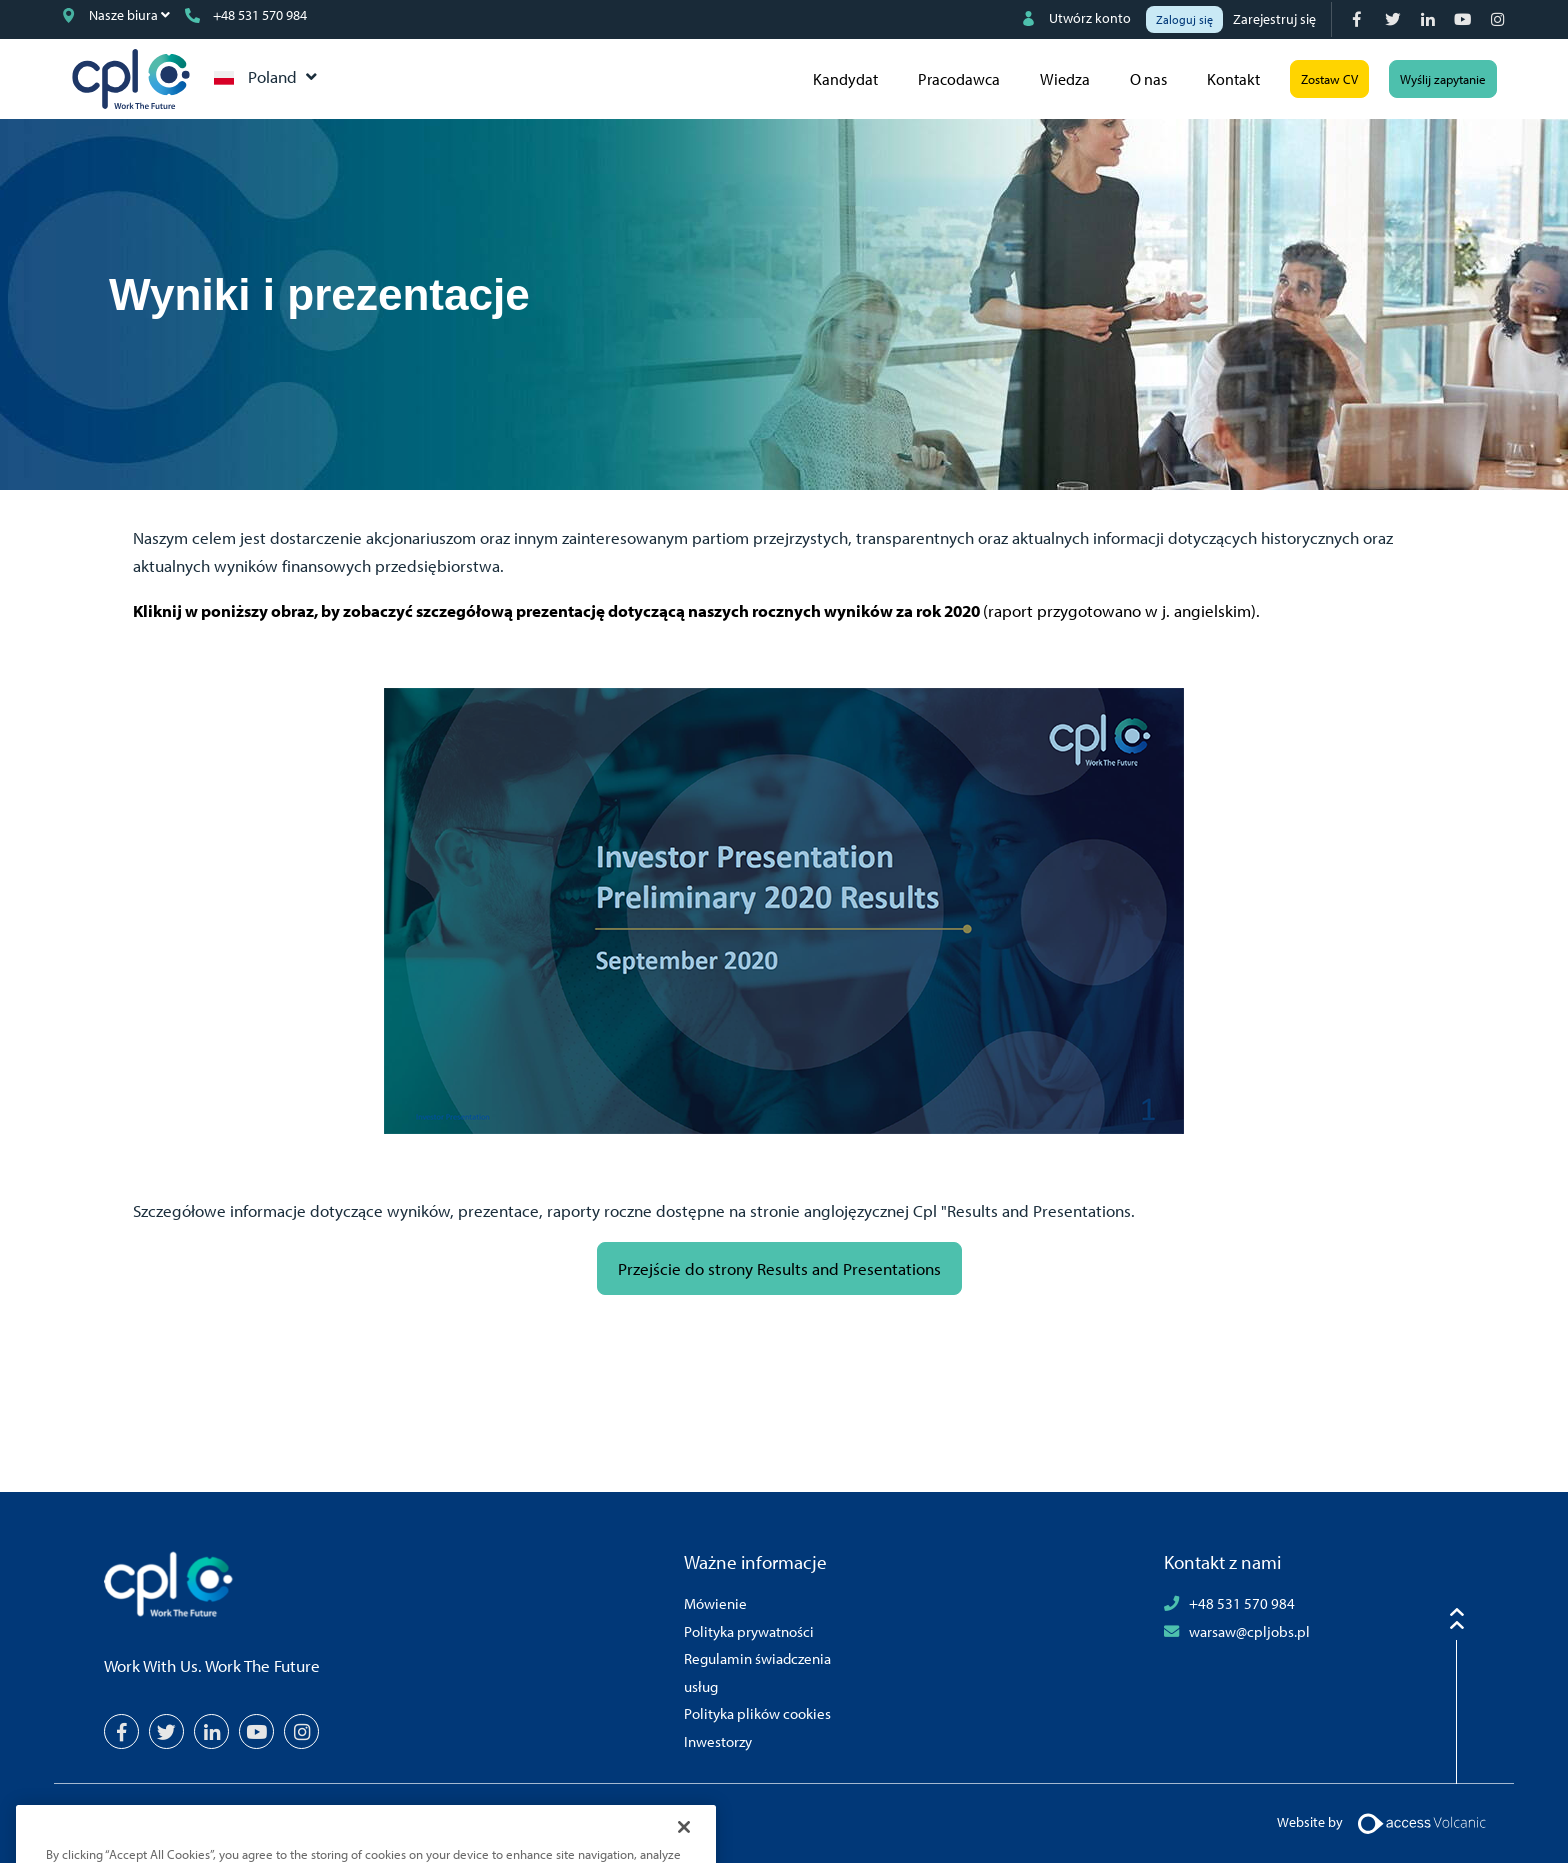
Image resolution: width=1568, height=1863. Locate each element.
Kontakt (1233, 79)
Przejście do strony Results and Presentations (779, 1268)
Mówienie (715, 1603)
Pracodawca (959, 79)
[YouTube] (1464, 19)
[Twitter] (1394, 19)
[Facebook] (1359, 19)
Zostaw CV (1329, 79)
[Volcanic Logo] (1421, 1822)
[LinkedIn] (1429, 19)
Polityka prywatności (749, 1631)
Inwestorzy (718, 1741)
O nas (1148, 79)
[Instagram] (1499, 19)
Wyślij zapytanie (1443, 79)
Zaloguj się (1184, 19)
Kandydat (845, 79)
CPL (131, 79)
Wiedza (1065, 79)
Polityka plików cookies (757, 1713)
